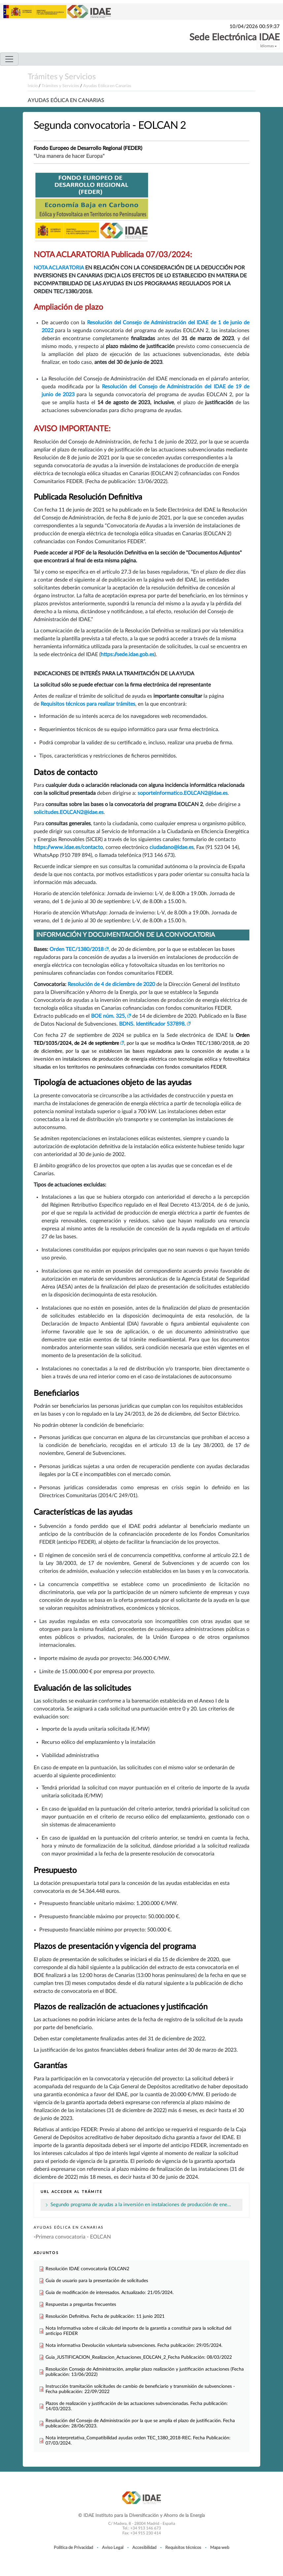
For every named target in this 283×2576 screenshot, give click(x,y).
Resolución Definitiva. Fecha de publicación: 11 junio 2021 (105, 2316)
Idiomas (268, 46)
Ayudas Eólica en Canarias (107, 86)
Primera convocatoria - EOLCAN (73, 2237)
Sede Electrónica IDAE (234, 37)
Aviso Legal (112, 2547)
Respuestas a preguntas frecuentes (81, 2304)
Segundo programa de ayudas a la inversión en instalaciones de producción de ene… (140, 2204)
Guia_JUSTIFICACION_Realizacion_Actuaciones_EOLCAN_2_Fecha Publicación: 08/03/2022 (139, 2357)
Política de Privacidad (73, 2547)
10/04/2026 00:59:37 (255, 26)
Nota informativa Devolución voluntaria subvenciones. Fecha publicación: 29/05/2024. (134, 2345)
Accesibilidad (144, 2547)
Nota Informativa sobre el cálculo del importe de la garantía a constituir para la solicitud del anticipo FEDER (138, 2331)
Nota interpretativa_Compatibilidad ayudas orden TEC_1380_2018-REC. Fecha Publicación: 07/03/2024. (138, 2440)
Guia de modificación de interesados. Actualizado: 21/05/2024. (109, 2292)
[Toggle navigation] (9, 59)
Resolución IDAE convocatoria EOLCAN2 (87, 2268)
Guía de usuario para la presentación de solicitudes (97, 2280)
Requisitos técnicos (183, 2547)
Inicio (33, 86)
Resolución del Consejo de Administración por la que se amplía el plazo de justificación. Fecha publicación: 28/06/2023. (140, 2423)
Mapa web (219, 2547)
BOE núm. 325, (108, 1016)
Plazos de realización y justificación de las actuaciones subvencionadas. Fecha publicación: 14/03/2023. (137, 2406)
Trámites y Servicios (62, 77)
